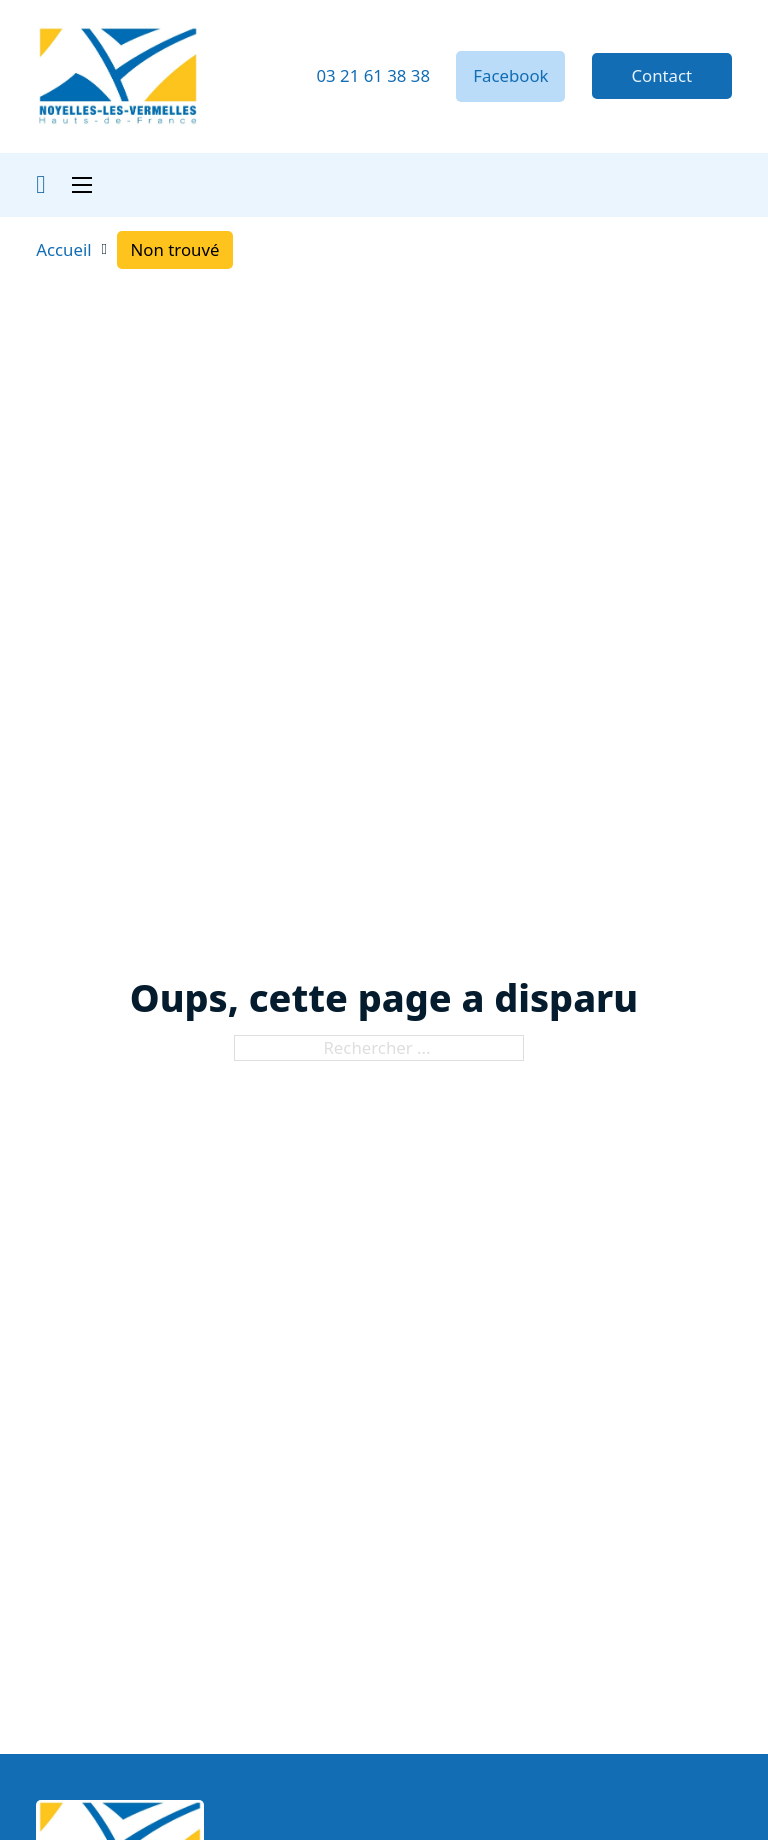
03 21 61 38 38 (373, 75)
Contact (661, 75)
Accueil (63, 249)
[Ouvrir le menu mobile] (82, 185)
